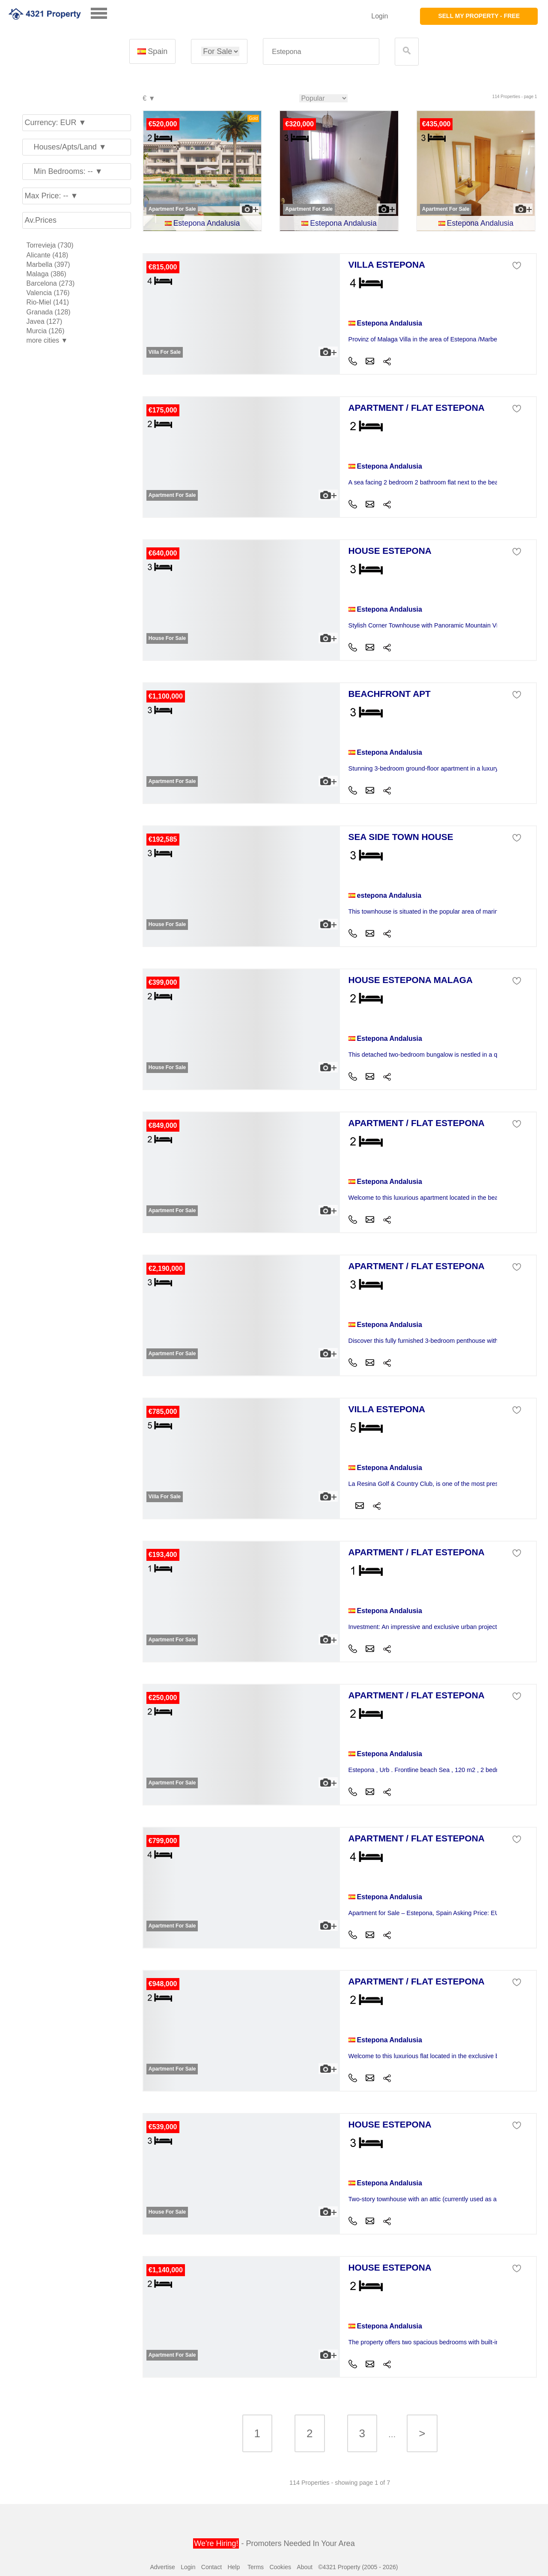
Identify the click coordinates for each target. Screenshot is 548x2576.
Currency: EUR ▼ (55, 122)
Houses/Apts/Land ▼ (66, 147)
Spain (152, 51)
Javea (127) (45, 321)
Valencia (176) (48, 292)
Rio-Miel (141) (48, 302)
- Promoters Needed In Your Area (273, 2543)
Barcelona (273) (51, 283)
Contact (211, 2567)
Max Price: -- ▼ (51, 195)
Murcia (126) (46, 331)
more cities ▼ (47, 340)
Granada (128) (49, 312)
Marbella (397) (48, 264)
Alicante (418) (47, 255)
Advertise (162, 2567)
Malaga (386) (46, 274)
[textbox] (321, 51)
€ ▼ (149, 99)
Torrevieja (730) (50, 245)
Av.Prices (41, 220)
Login (379, 16)
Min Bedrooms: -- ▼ (64, 171)
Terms (255, 2567)
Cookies (280, 2567)
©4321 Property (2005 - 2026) (358, 2567)
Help (233, 2567)
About (305, 2567)
